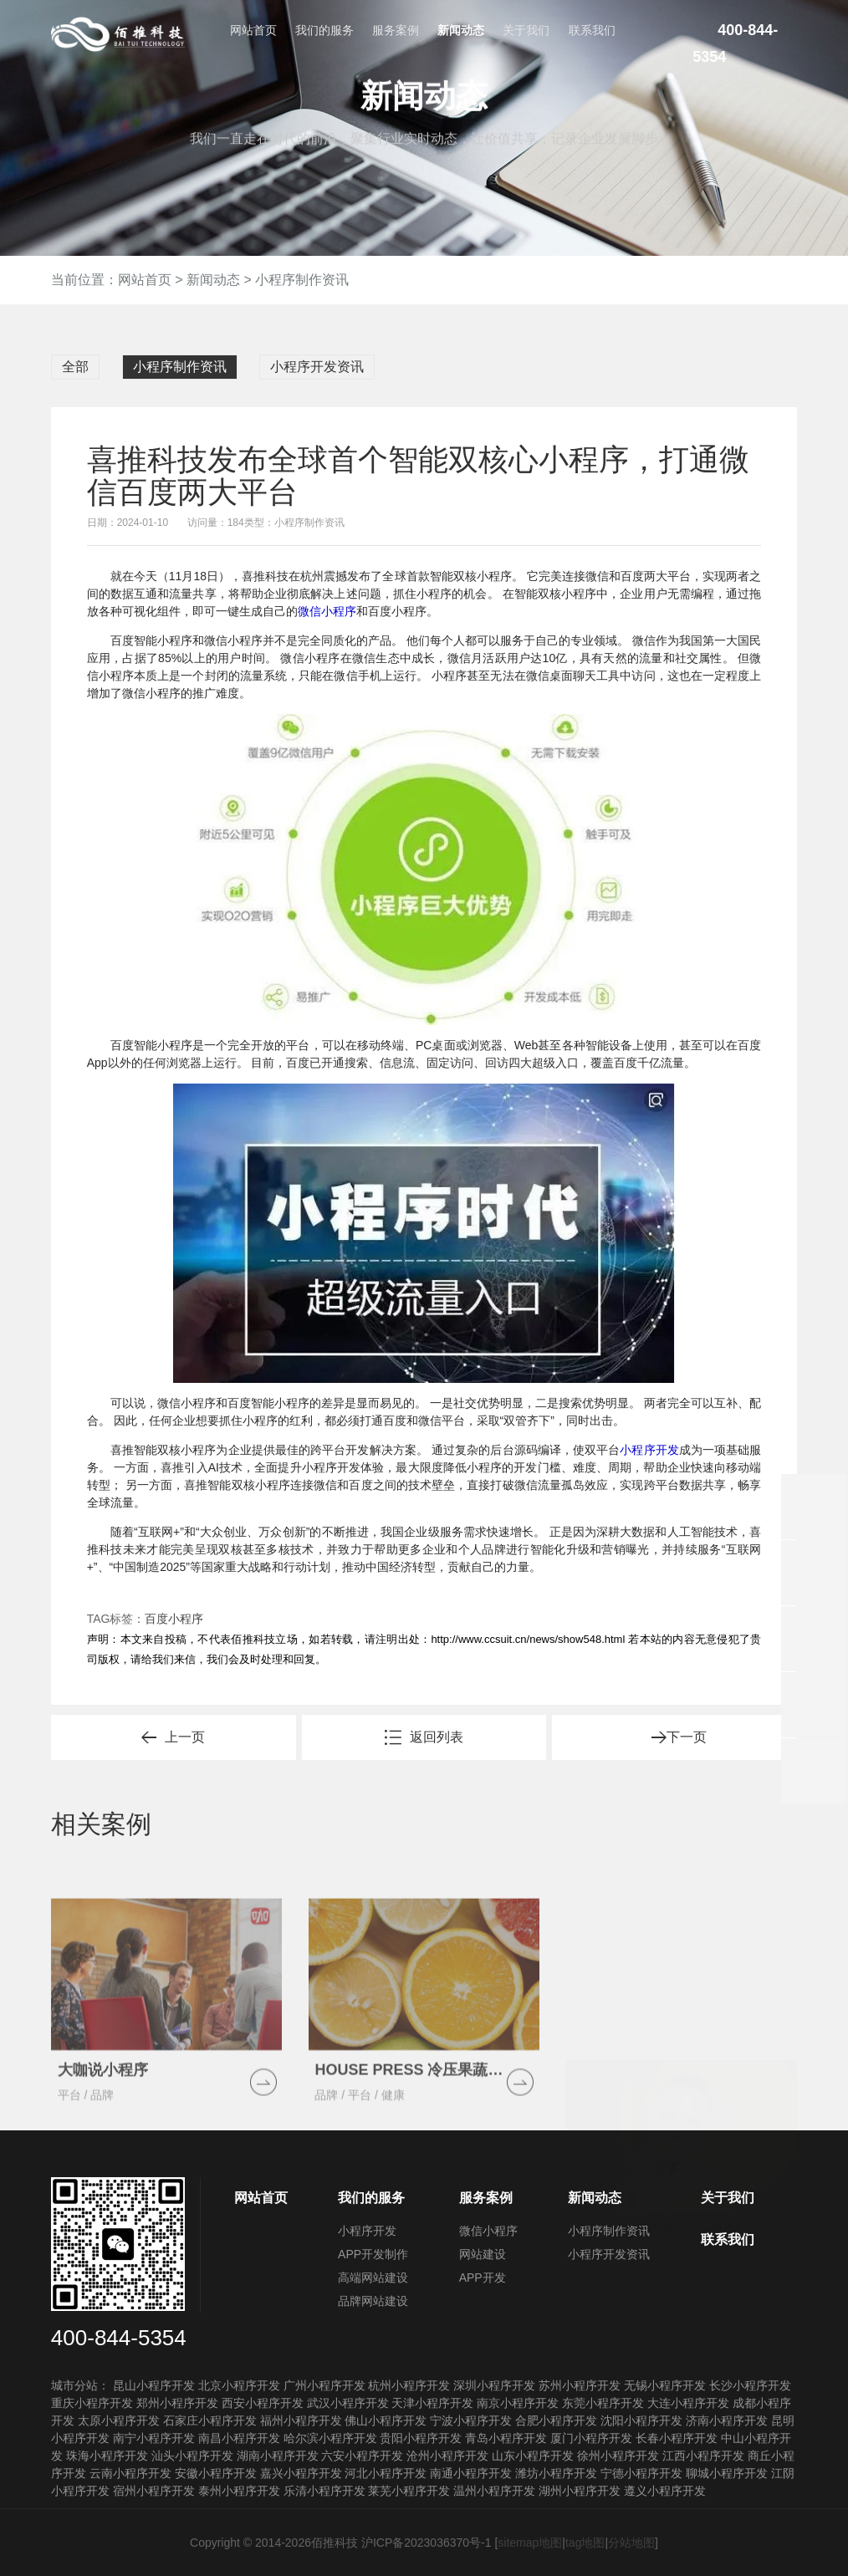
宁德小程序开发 (641, 2473)
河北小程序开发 (386, 2473)
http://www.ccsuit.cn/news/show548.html (528, 1639)
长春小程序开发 (677, 2438)
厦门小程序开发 (591, 2438)
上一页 (185, 1737)
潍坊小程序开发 (556, 2473)
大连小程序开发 (688, 2403)
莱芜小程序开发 (409, 2490)
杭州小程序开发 (409, 2385)
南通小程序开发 (471, 2473)
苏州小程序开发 (580, 2385)
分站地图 (631, 2542)
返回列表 (436, 1737)
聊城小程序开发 (727, 2473)
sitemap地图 (530, 2542)
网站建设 (482, 2254)
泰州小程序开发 (239, 2490)
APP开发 (482, 2277)
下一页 (687, 1737)
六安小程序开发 (362, 2455)
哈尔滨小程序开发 (330, 2438)
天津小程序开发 (432, 2403)
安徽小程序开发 (216, 2473)
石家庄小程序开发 (210, 2420)
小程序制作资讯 (302, 280)
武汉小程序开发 (348, 2403)
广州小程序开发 (324, 2385)
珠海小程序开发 (107, 2455)
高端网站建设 (373, 2277)
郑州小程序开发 (177, 2403)
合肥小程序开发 (556, 2420)
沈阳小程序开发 (641, 2420)
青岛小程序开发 (506, 2438)
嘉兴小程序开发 (301, 2473)
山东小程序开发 (533, 2455)
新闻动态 (460, 30)
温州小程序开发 (494, 2490)
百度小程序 (174, 1618)
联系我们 (592, 30)
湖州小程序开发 (580, 2490)
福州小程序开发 (301, 2420)
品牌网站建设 (373, 2301)
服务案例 (395, 30)
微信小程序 (327, 611)
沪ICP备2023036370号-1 (426, 2542)
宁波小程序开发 (471, 2420)
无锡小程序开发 (665, 2385)
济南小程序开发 (727, 2420)
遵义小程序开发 (665, 2490)
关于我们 (526, 30)
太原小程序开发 (119, 2420)
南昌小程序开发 (239, 2438)
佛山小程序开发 (386, 2420)
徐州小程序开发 (618, 2455)
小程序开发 (649, 1449)
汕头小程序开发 (192, 2455)
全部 (75, 367)
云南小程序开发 (130, 2473)
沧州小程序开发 (447, 2455)
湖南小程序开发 (278, 2455)
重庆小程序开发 (92, 2403)
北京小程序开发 (239, 2385)
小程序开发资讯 (317, 367)
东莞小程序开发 (603, 2403)
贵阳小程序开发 (421, 2438)
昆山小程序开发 (154, 2385)
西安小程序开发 (263, 2403)
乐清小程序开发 (324, 2490)
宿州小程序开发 (154, 2490)
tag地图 (585, 2542)
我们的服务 (324, 30)
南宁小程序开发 (154, 2438)
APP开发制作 (373, 2254)
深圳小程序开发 (494, 2385)
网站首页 (253, 30)
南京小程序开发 (518, 2403)
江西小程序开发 (703, 2455)
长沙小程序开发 (750, 2385)
